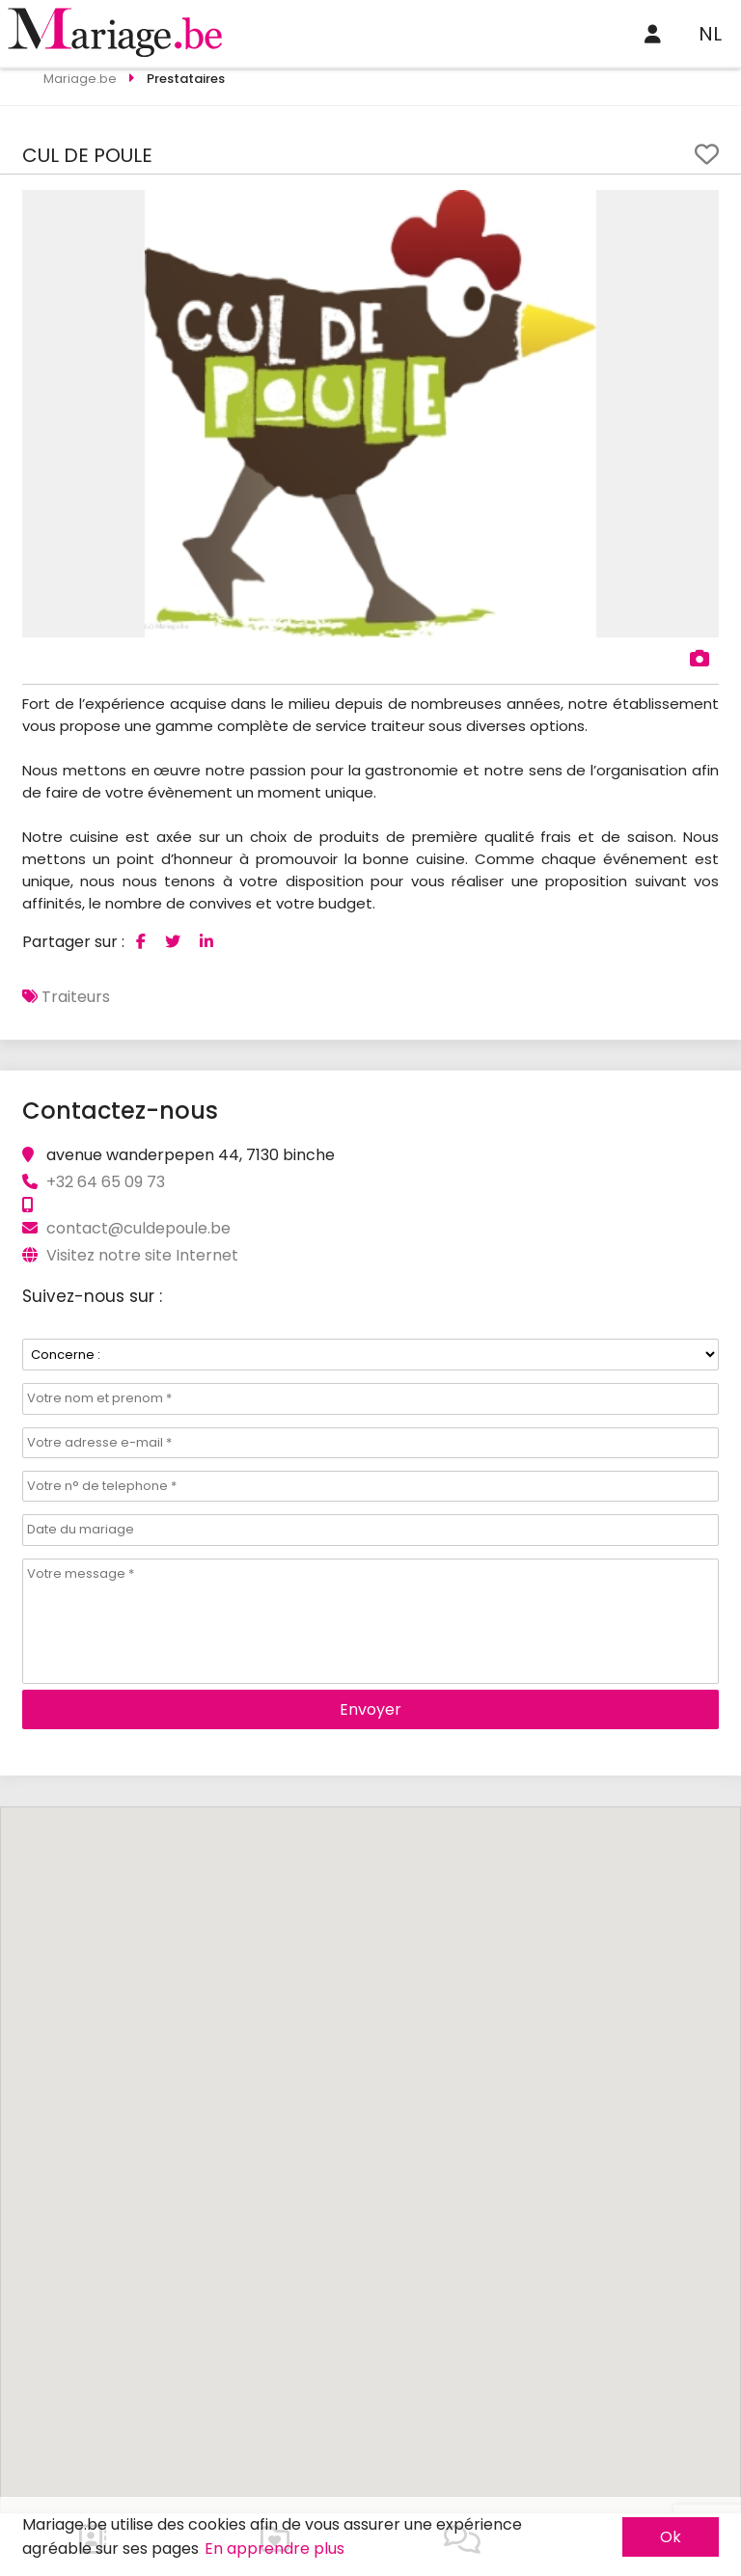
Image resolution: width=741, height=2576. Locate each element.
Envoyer (370, 1709)
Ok (670, 2537)
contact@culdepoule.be (138, 1228)
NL (710, 33)
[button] (701, 207)
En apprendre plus (274, 2548)
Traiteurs (75, 997)
